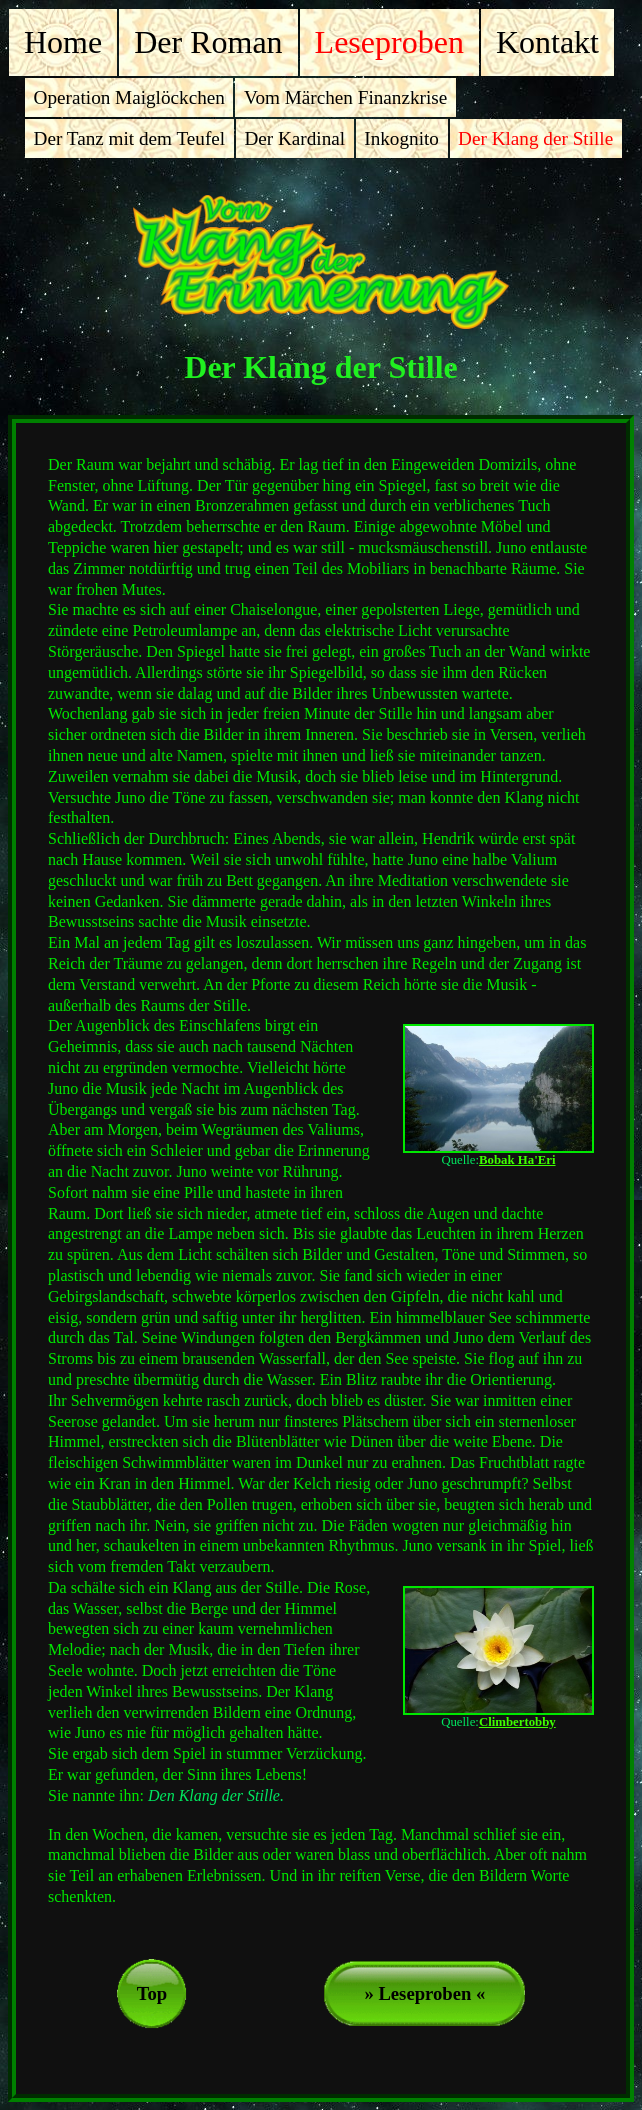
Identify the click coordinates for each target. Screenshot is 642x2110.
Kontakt (547, 42)
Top (152, 1993)
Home (63, 42)
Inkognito (401, 138)
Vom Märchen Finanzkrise (345, 97)
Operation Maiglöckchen (129, 97)
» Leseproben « (424, 1993)
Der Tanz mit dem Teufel (130, 138)
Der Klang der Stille (535, 138)
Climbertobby (517, 1722)
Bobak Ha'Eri (517, 1160)
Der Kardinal (294, 138)
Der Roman (208, 42)
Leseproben (389, 42)
